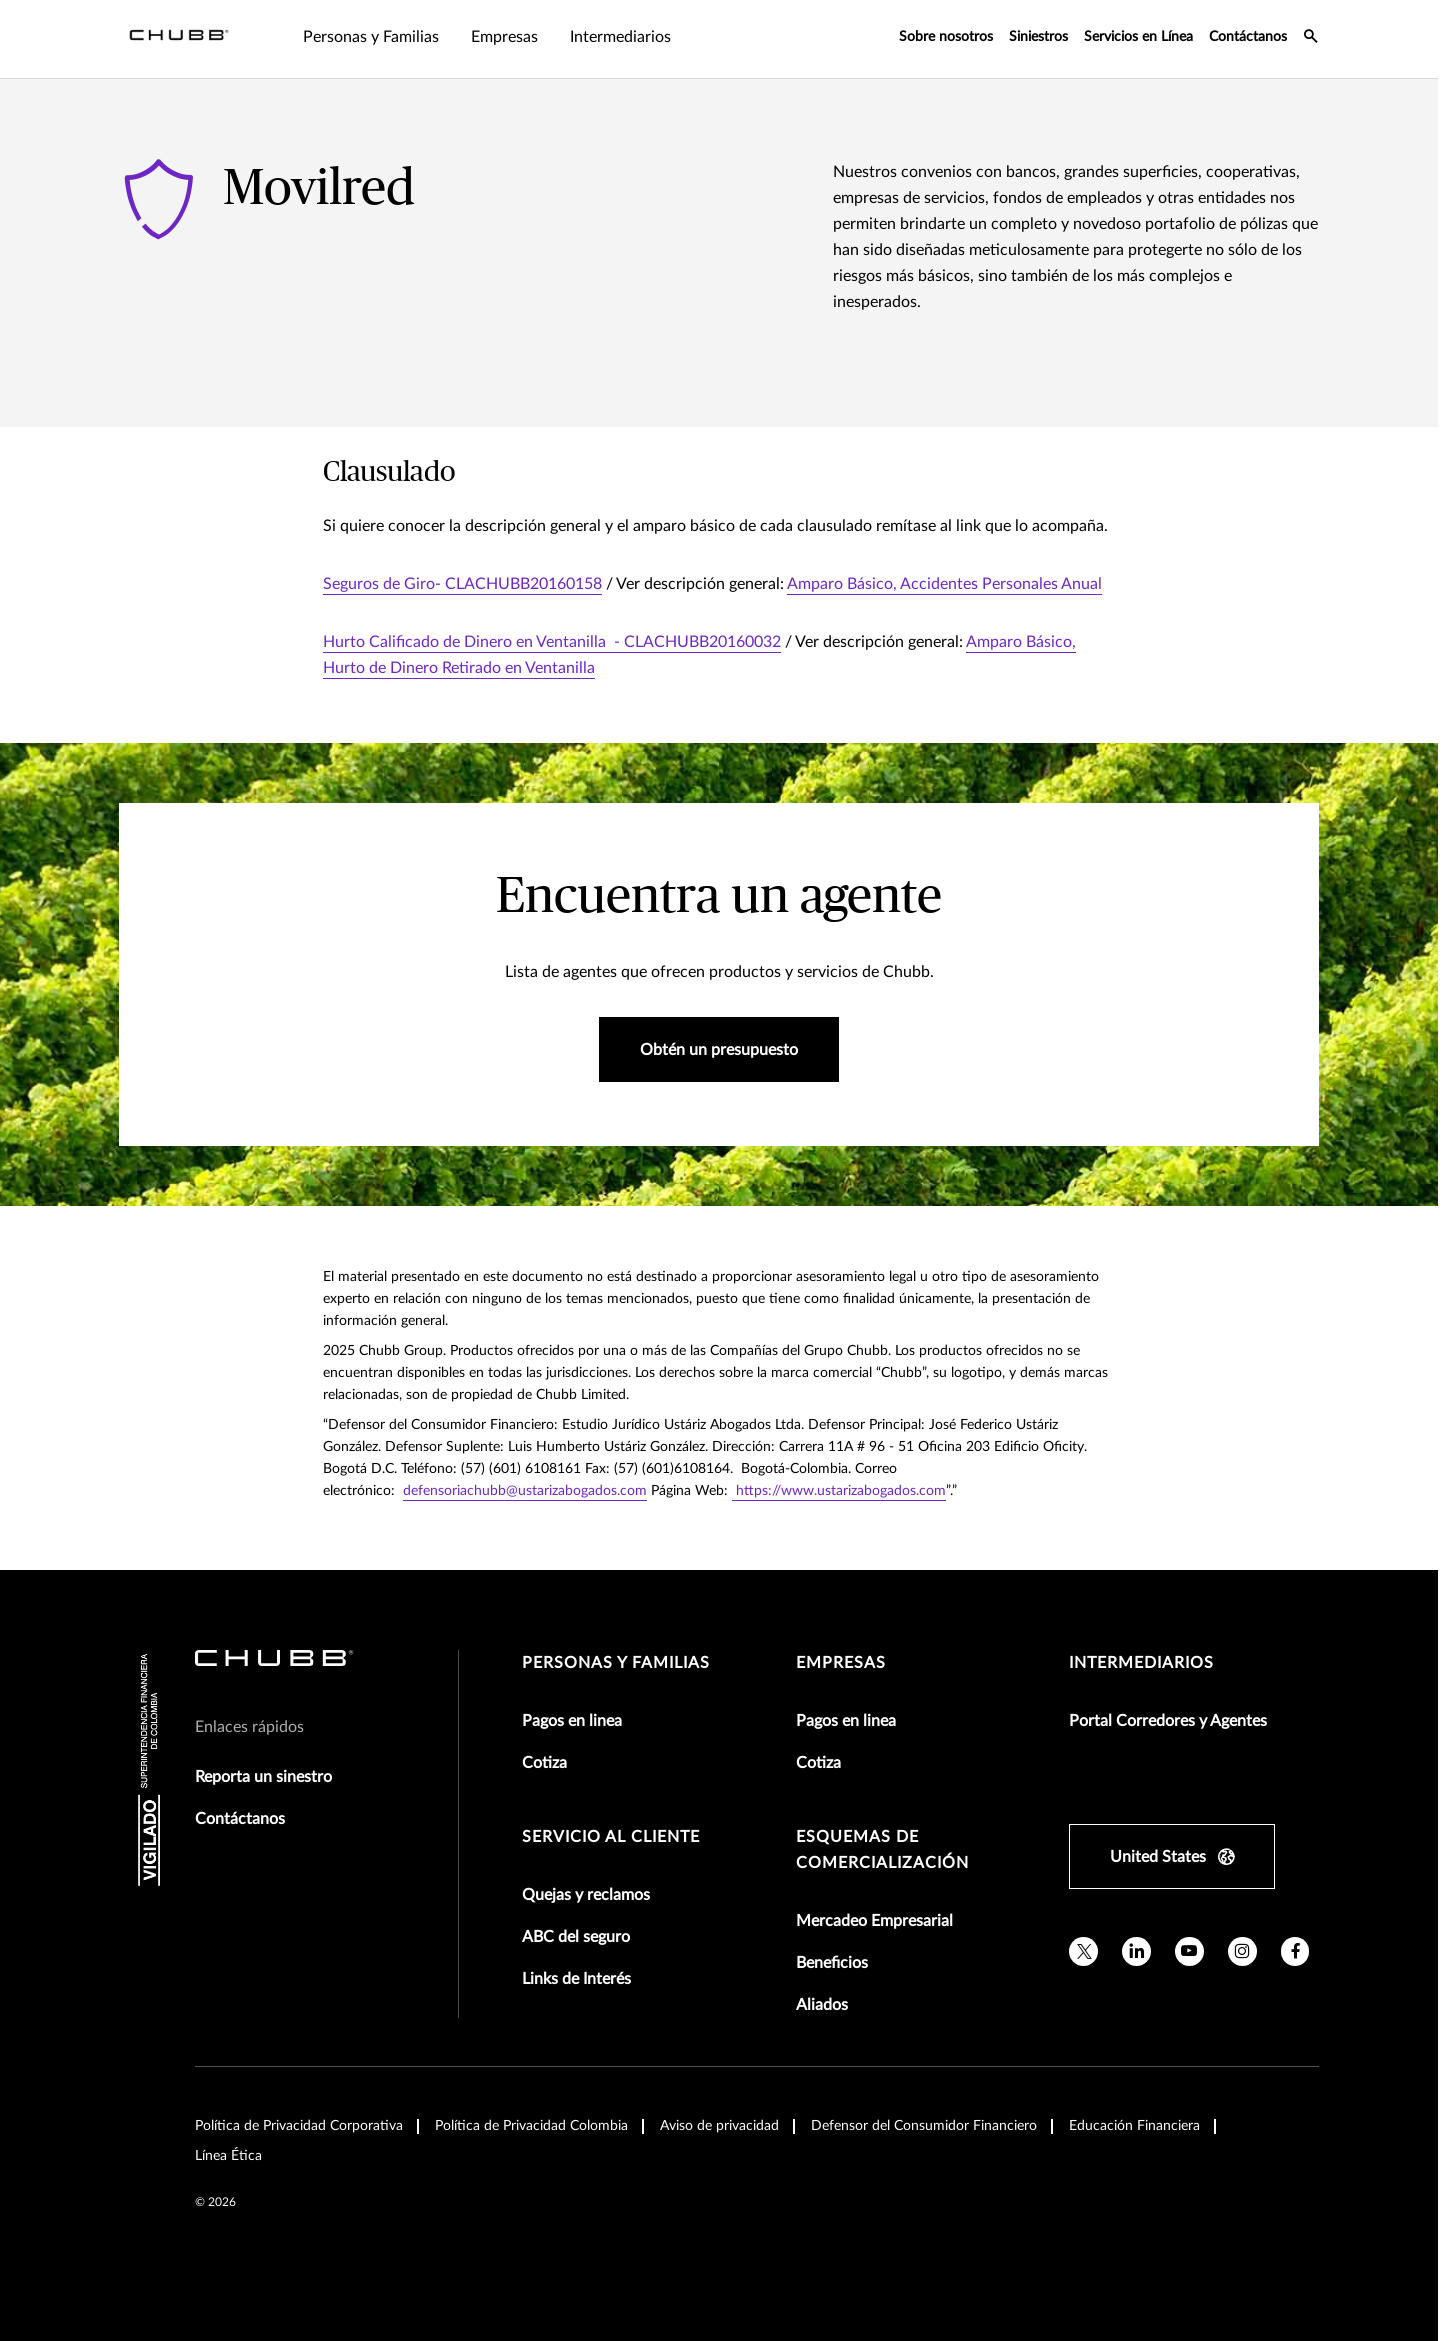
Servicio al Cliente (611, 1837)
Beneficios (832, 1963)
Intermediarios (1141, 1663)
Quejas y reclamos (586, 1895)
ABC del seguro (576, 1937)
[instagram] (1242, 1951)
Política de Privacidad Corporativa (299, 2126)
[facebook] (1295, 1951)
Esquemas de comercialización (882, 1850)
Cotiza (544, 1763)
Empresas (841, 1663)
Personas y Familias (616, 1663)
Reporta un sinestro (263, 1777)
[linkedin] (1136, 1951)
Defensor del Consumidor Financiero (924, 2126)
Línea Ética (228, 2156)
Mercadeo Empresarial (874, 1921)
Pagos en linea (572, 1721)
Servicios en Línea (1138, 37)
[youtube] (1189, 1951)
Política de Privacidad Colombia (531, 2126)
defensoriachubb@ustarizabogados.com (525, 1491)
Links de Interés (576, 1979)
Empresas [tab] (384, 37)
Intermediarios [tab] (500, 37)
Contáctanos (1248, 37)
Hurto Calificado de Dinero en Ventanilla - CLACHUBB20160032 (552, 642)
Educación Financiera (1134, 2126)
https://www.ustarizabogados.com (839, 1491)
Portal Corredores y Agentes (1168, 1721)
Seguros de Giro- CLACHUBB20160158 (462, 584)
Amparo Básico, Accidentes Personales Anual (944, 584)
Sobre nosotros (946, 37)
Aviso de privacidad (719, 2126)
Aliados (822, 2005)
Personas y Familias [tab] (251, 37)
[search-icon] (1311, 39)
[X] (1083, 1951)
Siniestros (1038, 37)
